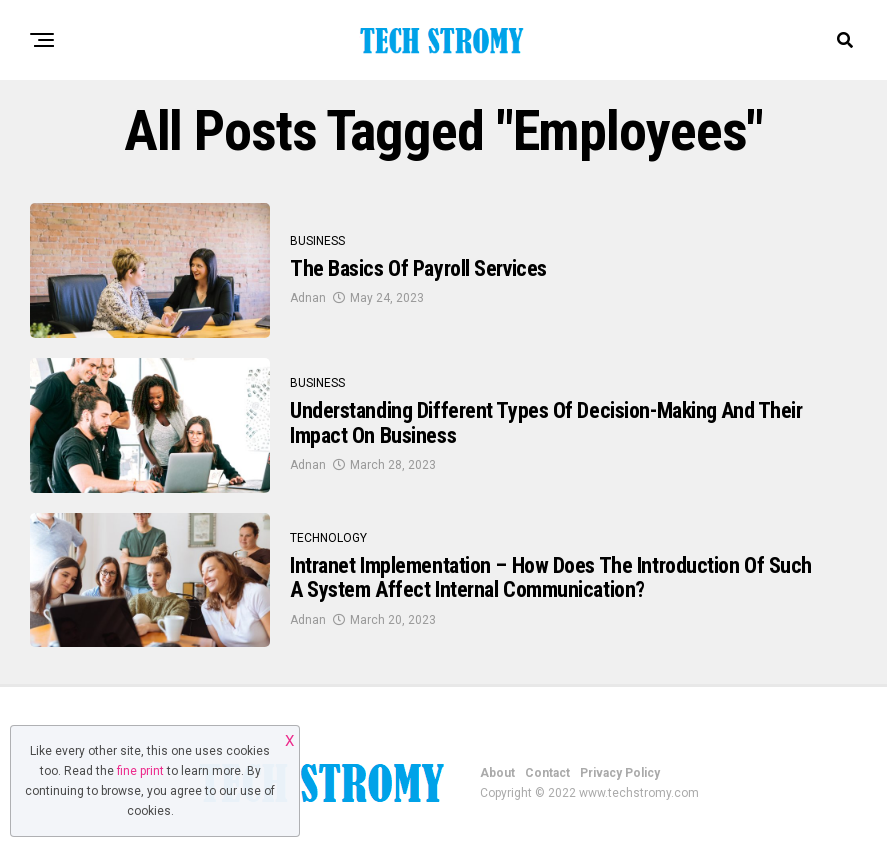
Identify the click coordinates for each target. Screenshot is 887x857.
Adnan (308, 298)
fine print (140, 771)
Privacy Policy (620, 773)
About (497, 773)
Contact (547, 773)
